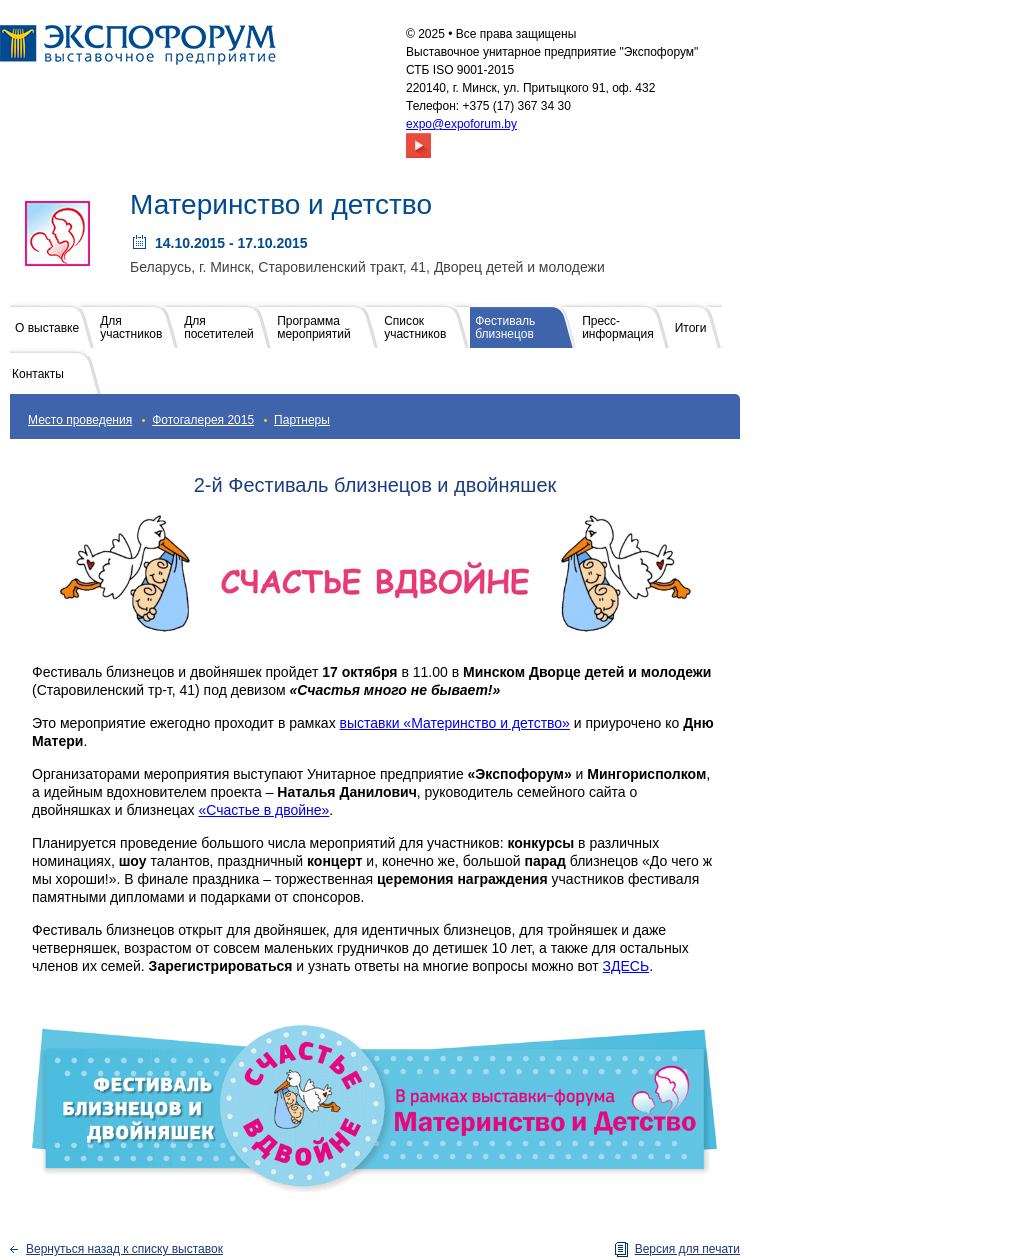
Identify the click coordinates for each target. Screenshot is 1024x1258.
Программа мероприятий (314, 327)
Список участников (415, 327)
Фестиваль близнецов (505, 327)
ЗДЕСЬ (626, 966)
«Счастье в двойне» (263, 810)
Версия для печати (687, 1249)
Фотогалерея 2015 (203, 420)
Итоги (691, 328)
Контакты (38, 374)
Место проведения (80, 420)
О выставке (47, 328)
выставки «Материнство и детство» (455, 723)
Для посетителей (219, 327)
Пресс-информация (618, 327)
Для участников (131, 327)
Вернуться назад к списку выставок (124, 1249)
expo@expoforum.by (461, 124)
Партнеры (302, 420)
